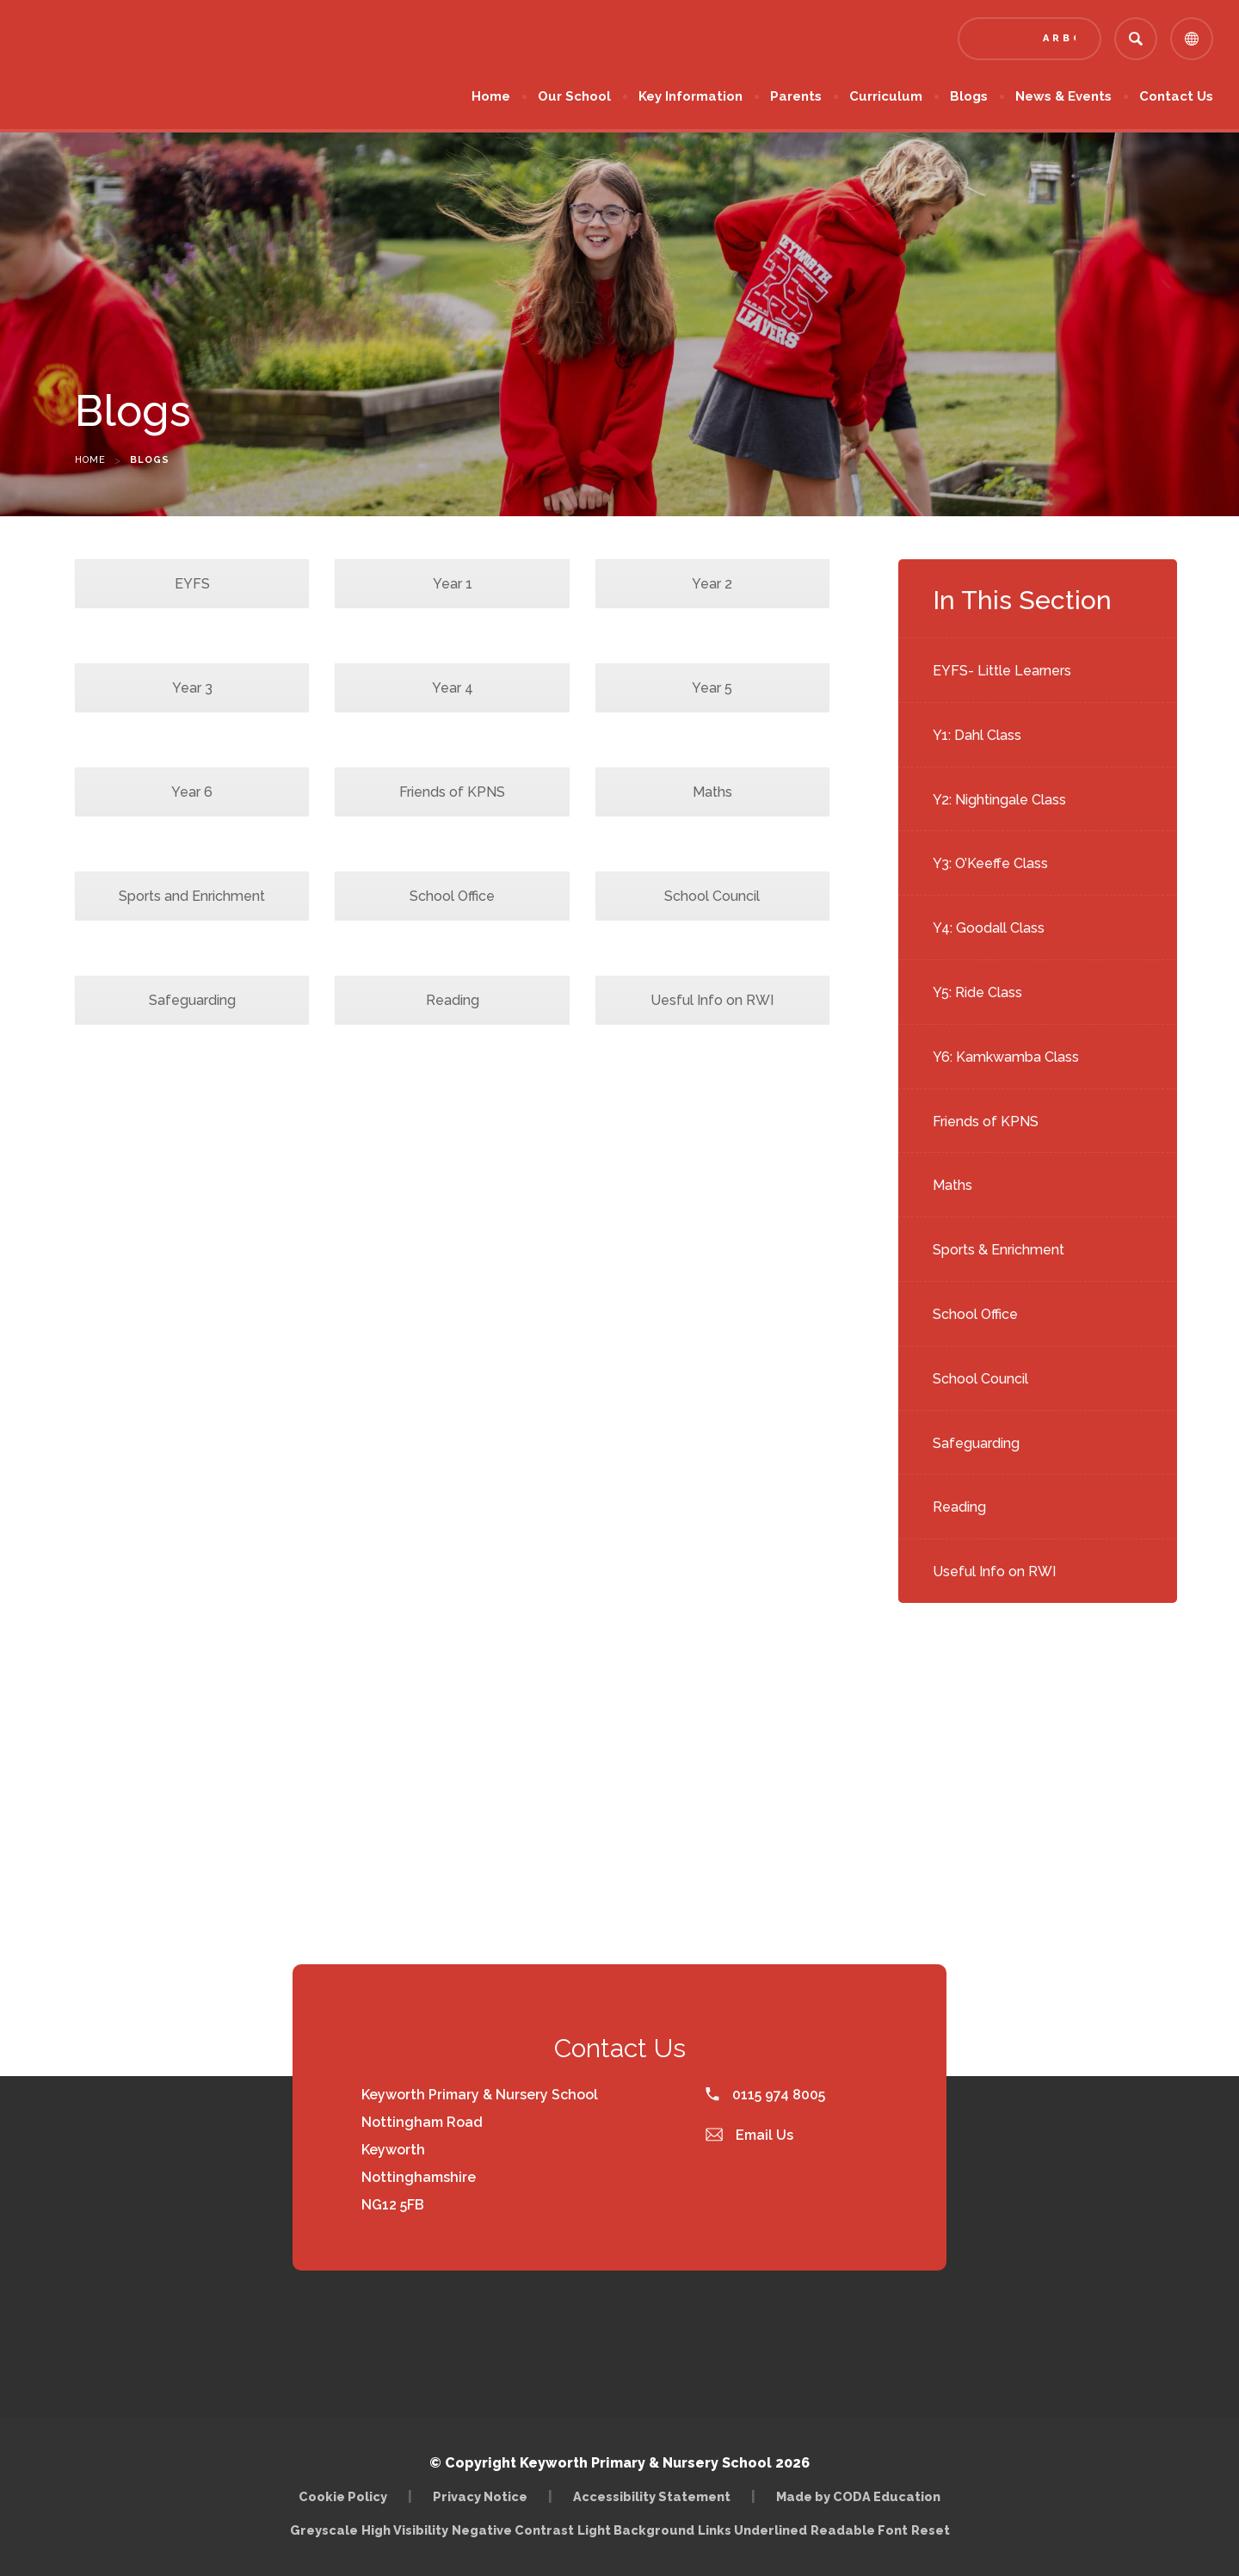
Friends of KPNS (986, 1121)
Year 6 (192, 792)
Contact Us (1176, 96)
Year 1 (452, 584)
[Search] (1135, 38)
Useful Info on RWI (994, 1571)
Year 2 (712, 584)
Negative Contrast (513, 2530)
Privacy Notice (480, 2496)
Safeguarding (976, 1443)
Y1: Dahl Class (977, 735)
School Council (980, 1379)
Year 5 (712, 688)
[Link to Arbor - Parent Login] (1029, 38)
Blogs (969, 96)
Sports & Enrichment (998, 1250)
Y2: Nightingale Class (999, 800)
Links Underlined (752, 2530)
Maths (952, 1185)
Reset (930, 2530)
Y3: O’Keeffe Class (990, 863)
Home (491, 96)
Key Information (690, 96)
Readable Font (859, 2530)
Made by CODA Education (858, 2496)
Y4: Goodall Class (989, 928)
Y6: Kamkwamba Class (1006, 1057)
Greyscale (324, 2530)
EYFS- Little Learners (1002, 670)
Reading (959, 1507)
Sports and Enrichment (192, 896)
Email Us (749, 2135)
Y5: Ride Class (977, 992)
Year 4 (452, 688)
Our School (574, 96)
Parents (796, 96)
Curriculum (885, 96)
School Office (975, 1314)
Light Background (635, 2530)
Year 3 (192, 688)
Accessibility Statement (651, 2496)
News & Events (1063, 96)
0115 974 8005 (765, 2094)
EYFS (192, 584)
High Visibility (404, 2530)
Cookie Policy (343, 2496)
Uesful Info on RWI (712, 1000)
